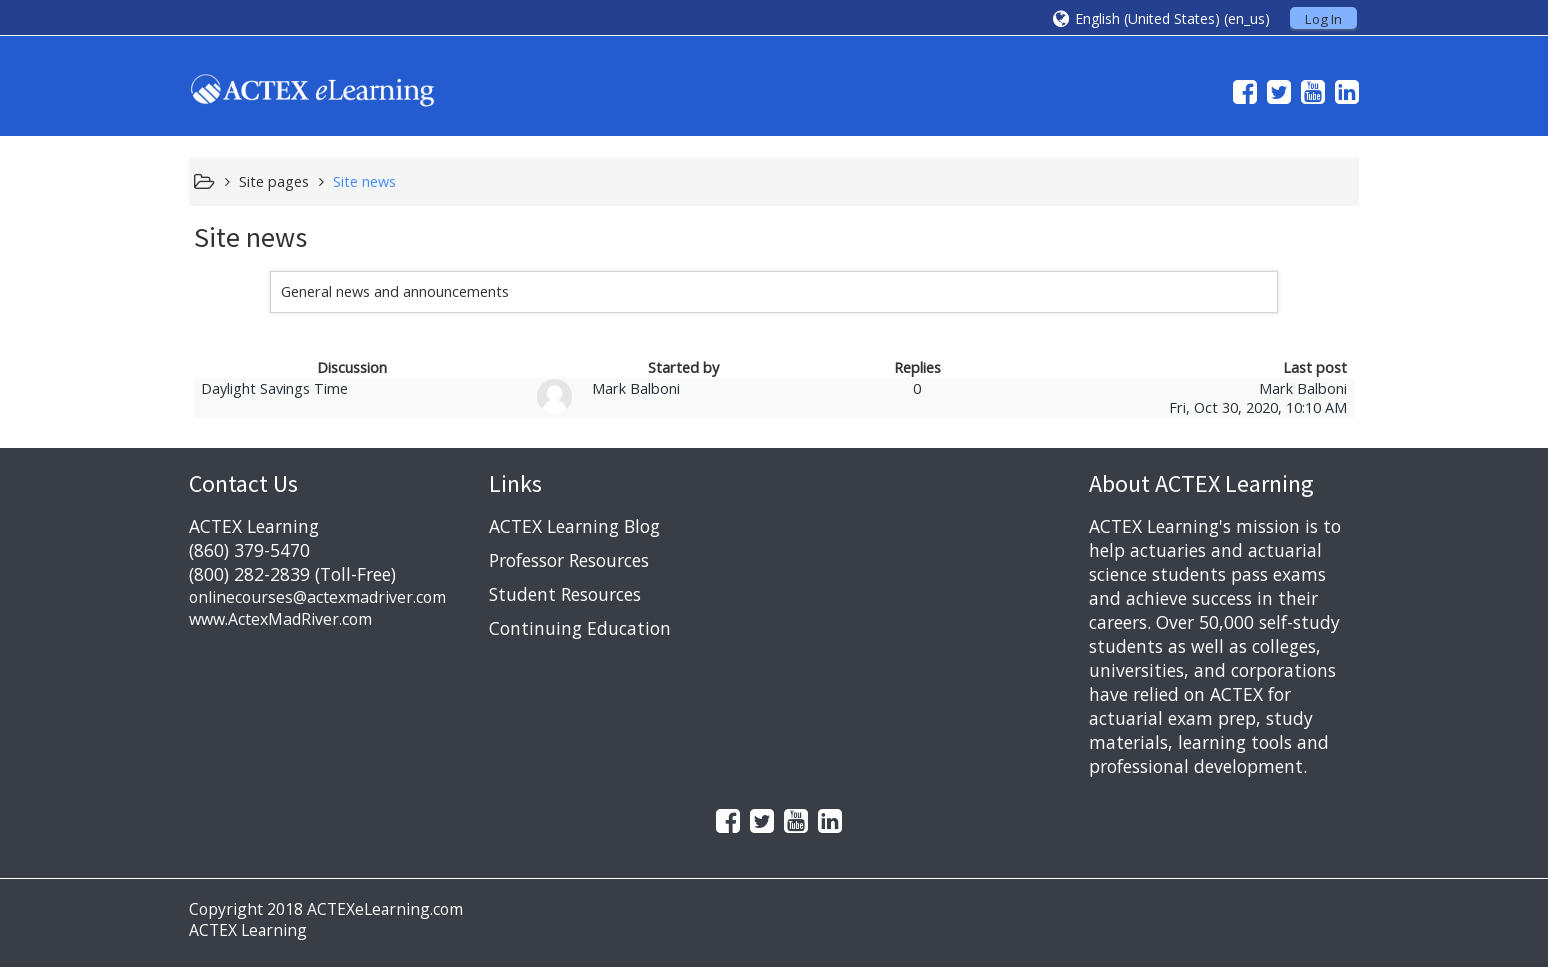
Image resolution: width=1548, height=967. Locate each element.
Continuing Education (580, 628)
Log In (1323, 19)
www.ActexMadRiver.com (280, 619)
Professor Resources (569, 560)
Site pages (274, 181)
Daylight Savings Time (274, 388)
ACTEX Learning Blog (574, 526)
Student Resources (565, 594)
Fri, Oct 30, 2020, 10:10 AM (1258, 407)
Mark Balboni (636, 388)
